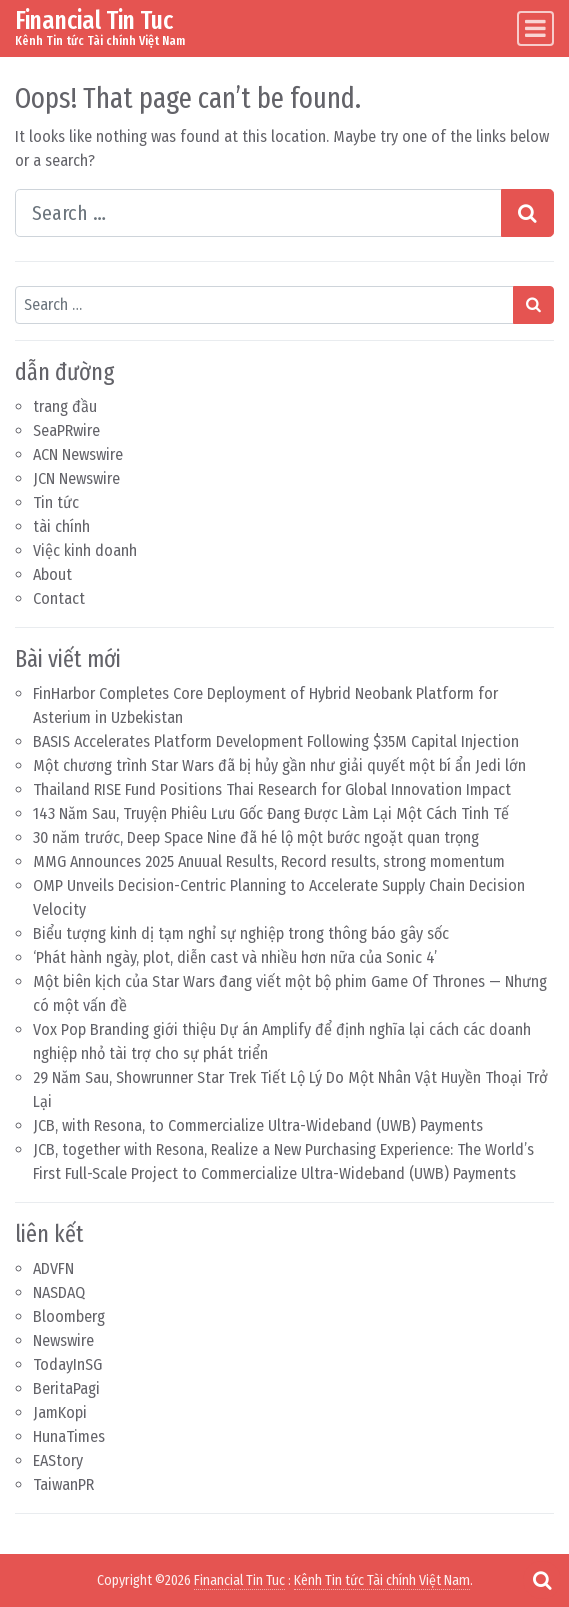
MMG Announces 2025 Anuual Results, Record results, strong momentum (269, 861)
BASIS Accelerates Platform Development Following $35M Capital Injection (276, 741)
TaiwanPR (63, 1484)
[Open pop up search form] (542, 1580)
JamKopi (60, 1412)
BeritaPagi (66, 1388)
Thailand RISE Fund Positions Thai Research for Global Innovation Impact (272, 789)
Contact (59, 598)
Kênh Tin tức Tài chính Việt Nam (382, 1580)
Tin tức (56, 502)
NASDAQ (59, 1292)
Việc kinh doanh (85, 550)
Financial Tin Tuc (94, 20)
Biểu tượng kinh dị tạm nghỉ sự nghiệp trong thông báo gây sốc (241, 933)
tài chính (61, 526)
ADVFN (53, 1268)
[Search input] (258, 213)
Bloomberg (69, 1316)
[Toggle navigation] (535, 28)
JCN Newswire (76, 478)
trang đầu (65, 406)
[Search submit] (527, 213)
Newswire (63, 1340)
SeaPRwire (66, 430)
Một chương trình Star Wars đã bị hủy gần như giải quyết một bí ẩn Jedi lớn (279, 765)
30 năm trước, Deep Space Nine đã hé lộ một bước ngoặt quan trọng (256, 837)
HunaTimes (69, 1436)
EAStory (58, 1460)
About (52, 574)
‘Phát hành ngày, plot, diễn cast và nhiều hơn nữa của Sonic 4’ (235, 957)
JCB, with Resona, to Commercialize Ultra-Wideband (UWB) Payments (258, 1125)
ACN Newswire (78, 454)
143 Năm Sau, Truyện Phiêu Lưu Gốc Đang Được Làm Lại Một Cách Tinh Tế (271, 813)
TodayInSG (67, 1364)
